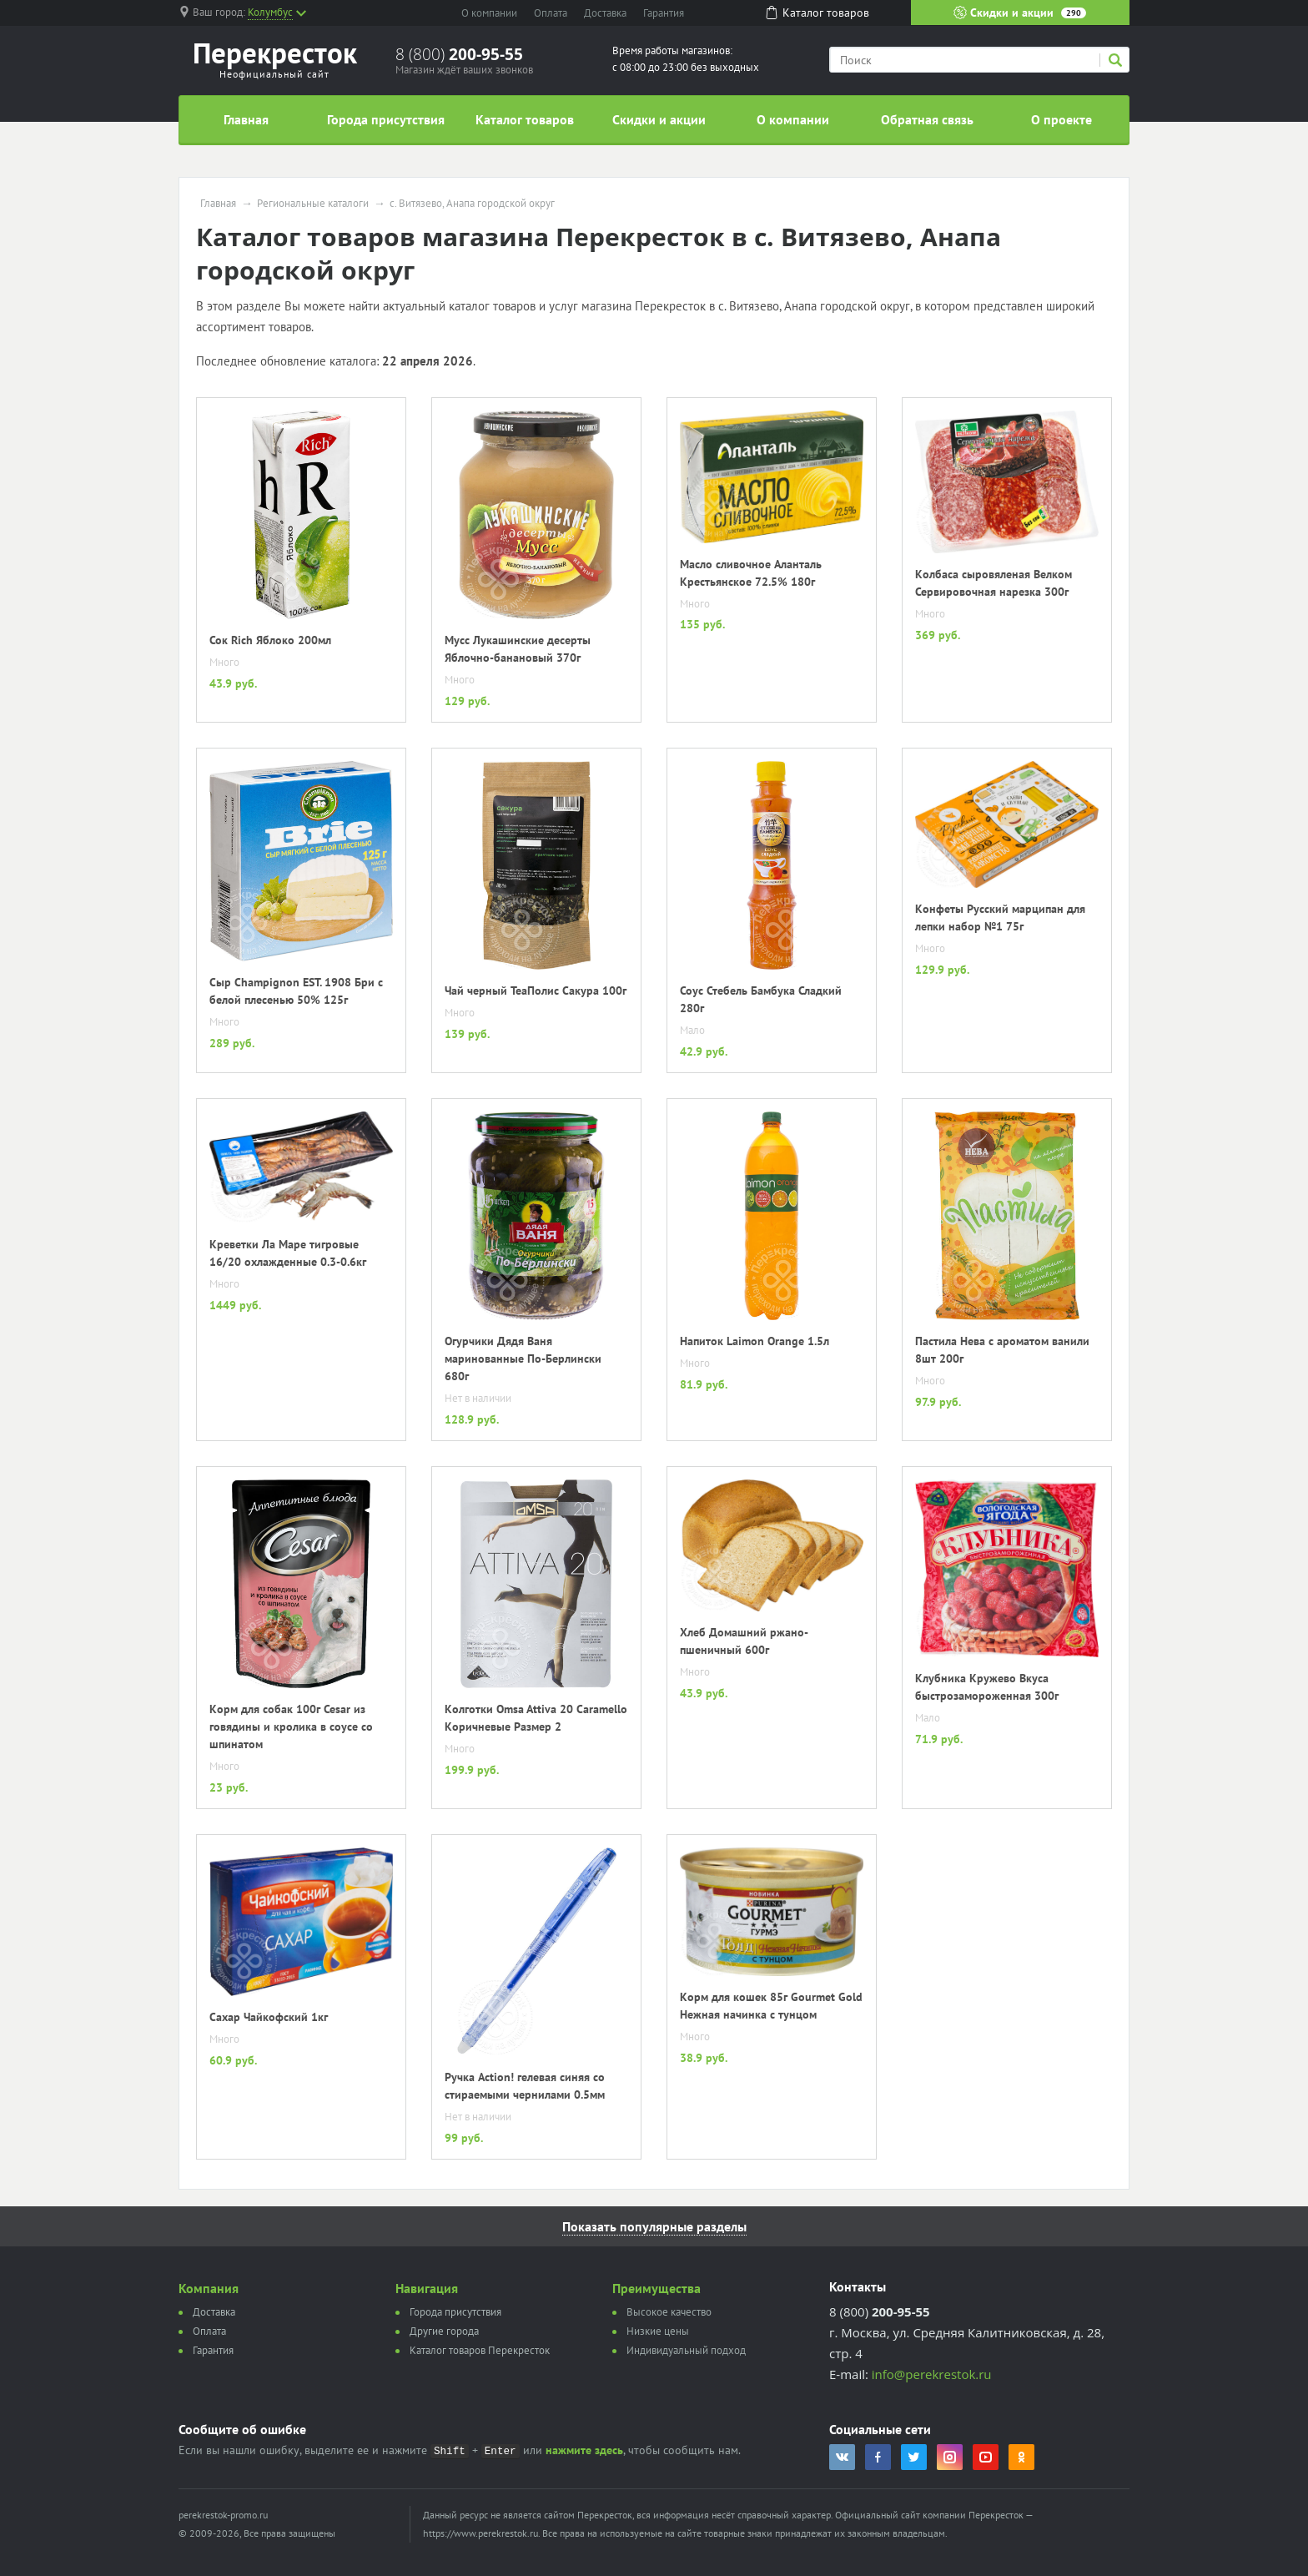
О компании (489, 13)
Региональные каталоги (313, 204)
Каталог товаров (524, 119)
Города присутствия (386, 119)
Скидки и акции (1019, 12)
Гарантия (663, 13)
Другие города (444, 2331)
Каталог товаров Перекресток (480, 2350)
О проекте (1061, 119)
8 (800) (459, 54)
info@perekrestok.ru (932, 2374)
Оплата (550, 13)
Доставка (605, 13)
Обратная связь (927, 119)
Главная (246, 119)
